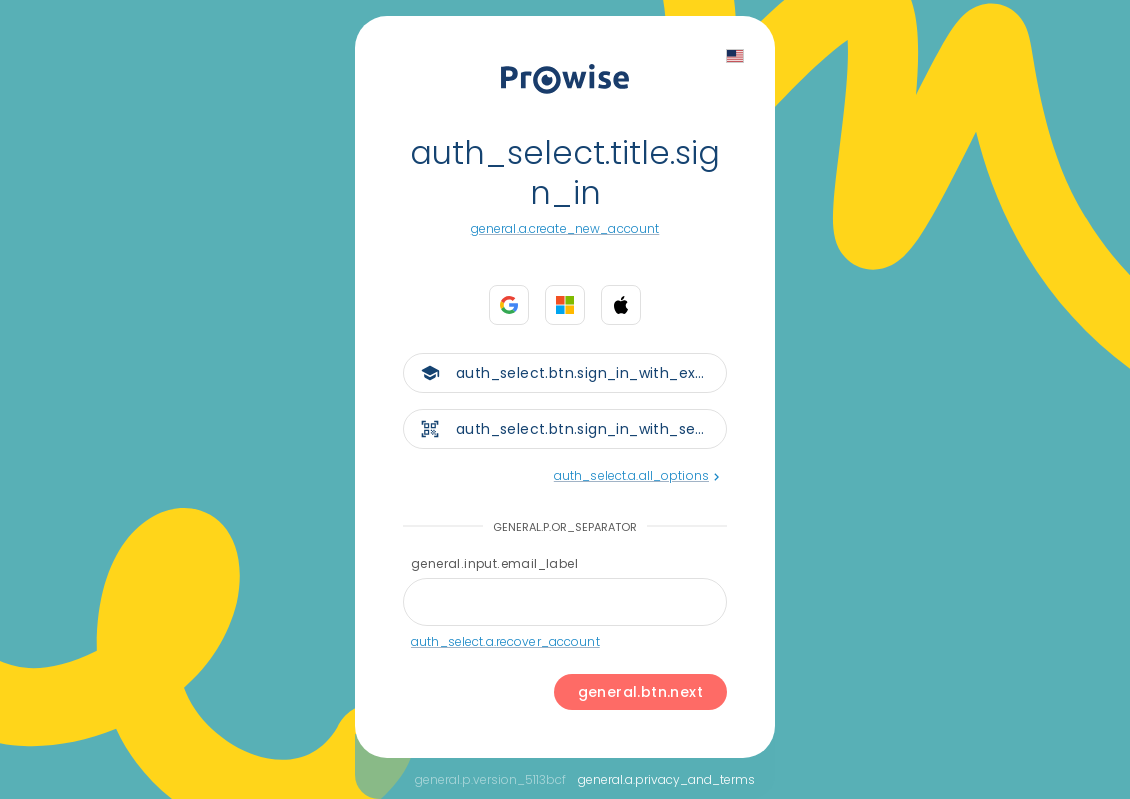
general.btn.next (640, 692)
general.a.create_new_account (565, 228)
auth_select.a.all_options (636, 475)
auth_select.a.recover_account (505, 641)
